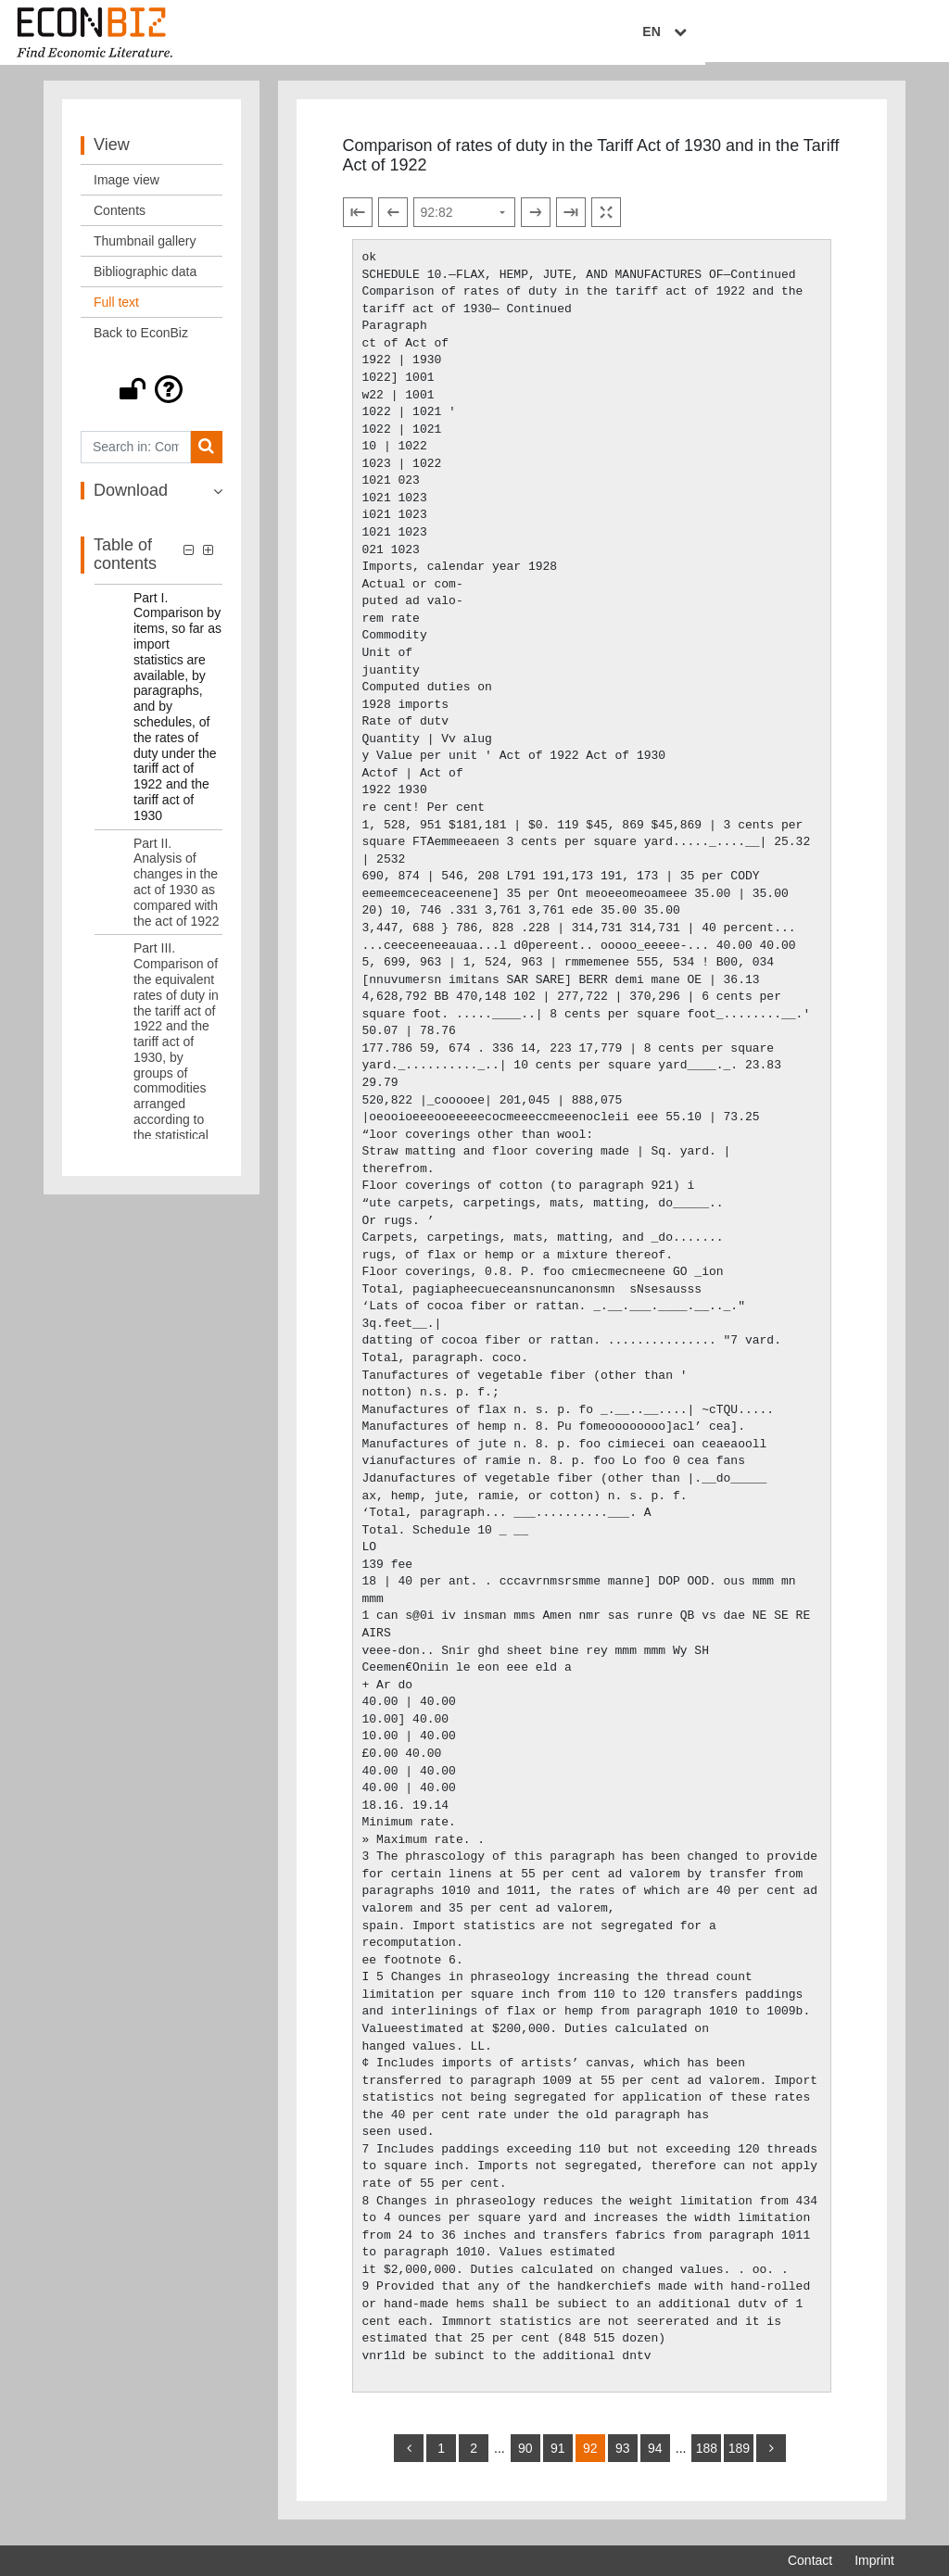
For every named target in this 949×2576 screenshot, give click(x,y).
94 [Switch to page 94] (655, 2455)
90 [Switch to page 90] (525, 2455)
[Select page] (464, 220)
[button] (151, 396)
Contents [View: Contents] (120, 217)
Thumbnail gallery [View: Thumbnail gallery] (145, 248)
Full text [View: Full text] (116, 309)
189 (739, 2455)
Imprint (874, 2560)
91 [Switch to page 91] (557, 2455)
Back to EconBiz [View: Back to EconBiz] (141, 340)
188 (706, 2455)
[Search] (206, 454)
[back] (409, 2455)
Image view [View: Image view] (126, 187)
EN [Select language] (881, 34)
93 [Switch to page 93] (622, 2455)
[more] (771, 2455)
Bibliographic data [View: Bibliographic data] (145, 278)
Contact (810, 2560)
